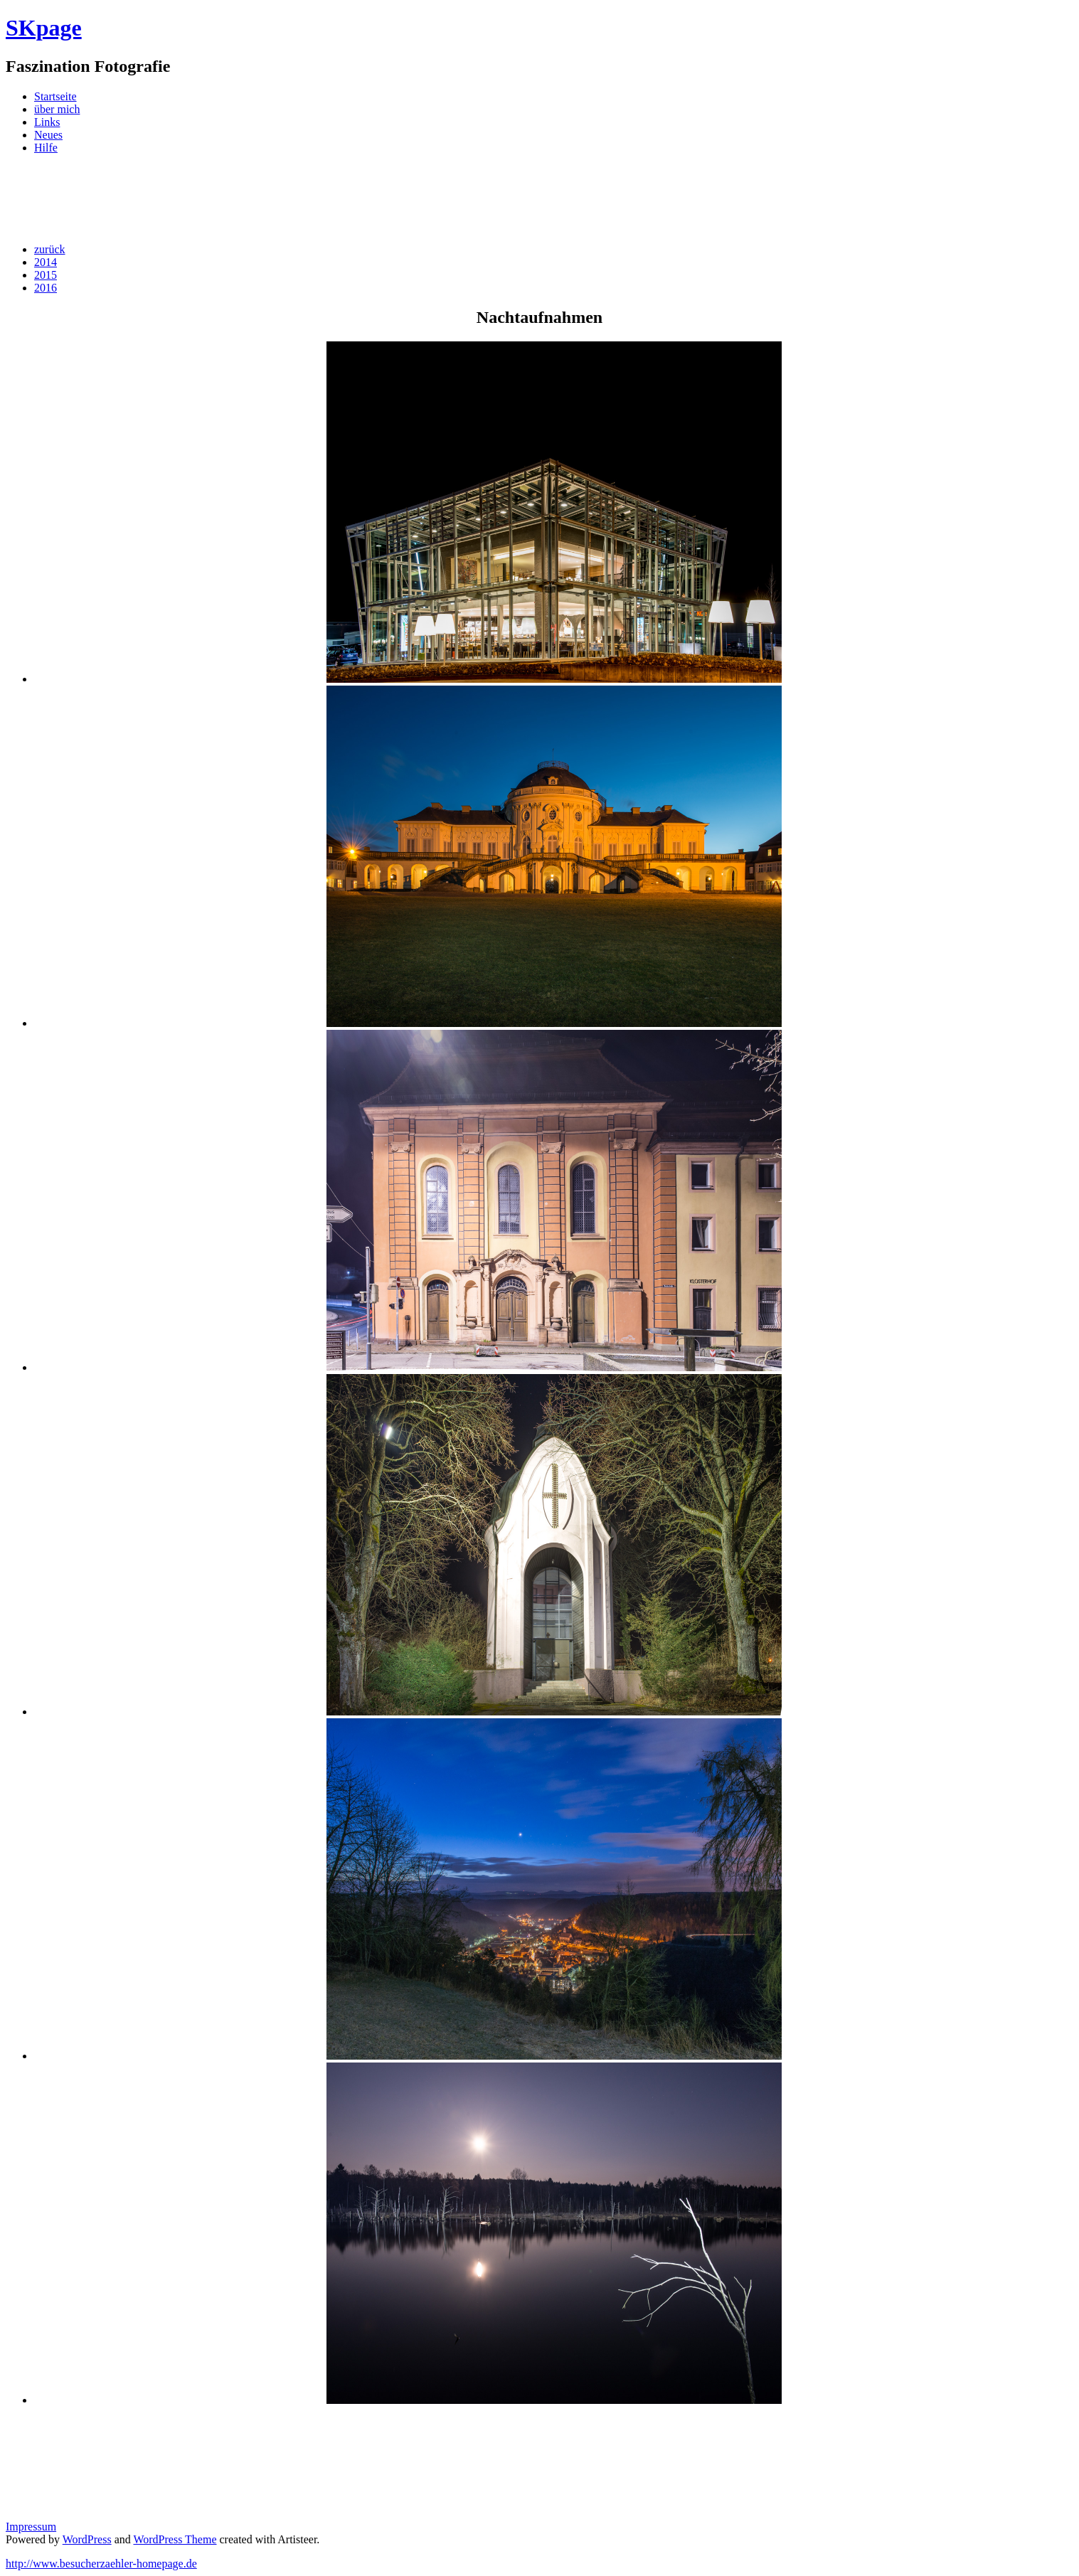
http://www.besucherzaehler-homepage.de (101, 2564)
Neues (48, 135)
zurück (49, 249)
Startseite (55, 96)
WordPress (87, 2539)
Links (47, 122)
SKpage (44, 28)
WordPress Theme (174, 2539)
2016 (45, 288)
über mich (57, 109)
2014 (45, 262)
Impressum (31, 2527)
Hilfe (46, 148)
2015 (45, 275)
